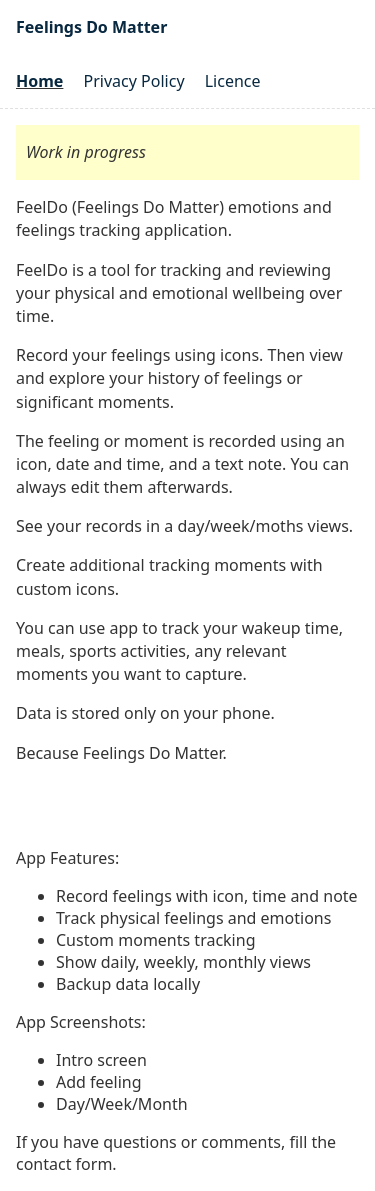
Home (39, 81)
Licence (233, 81)
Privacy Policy (134, 81)
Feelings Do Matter (91, 27)
